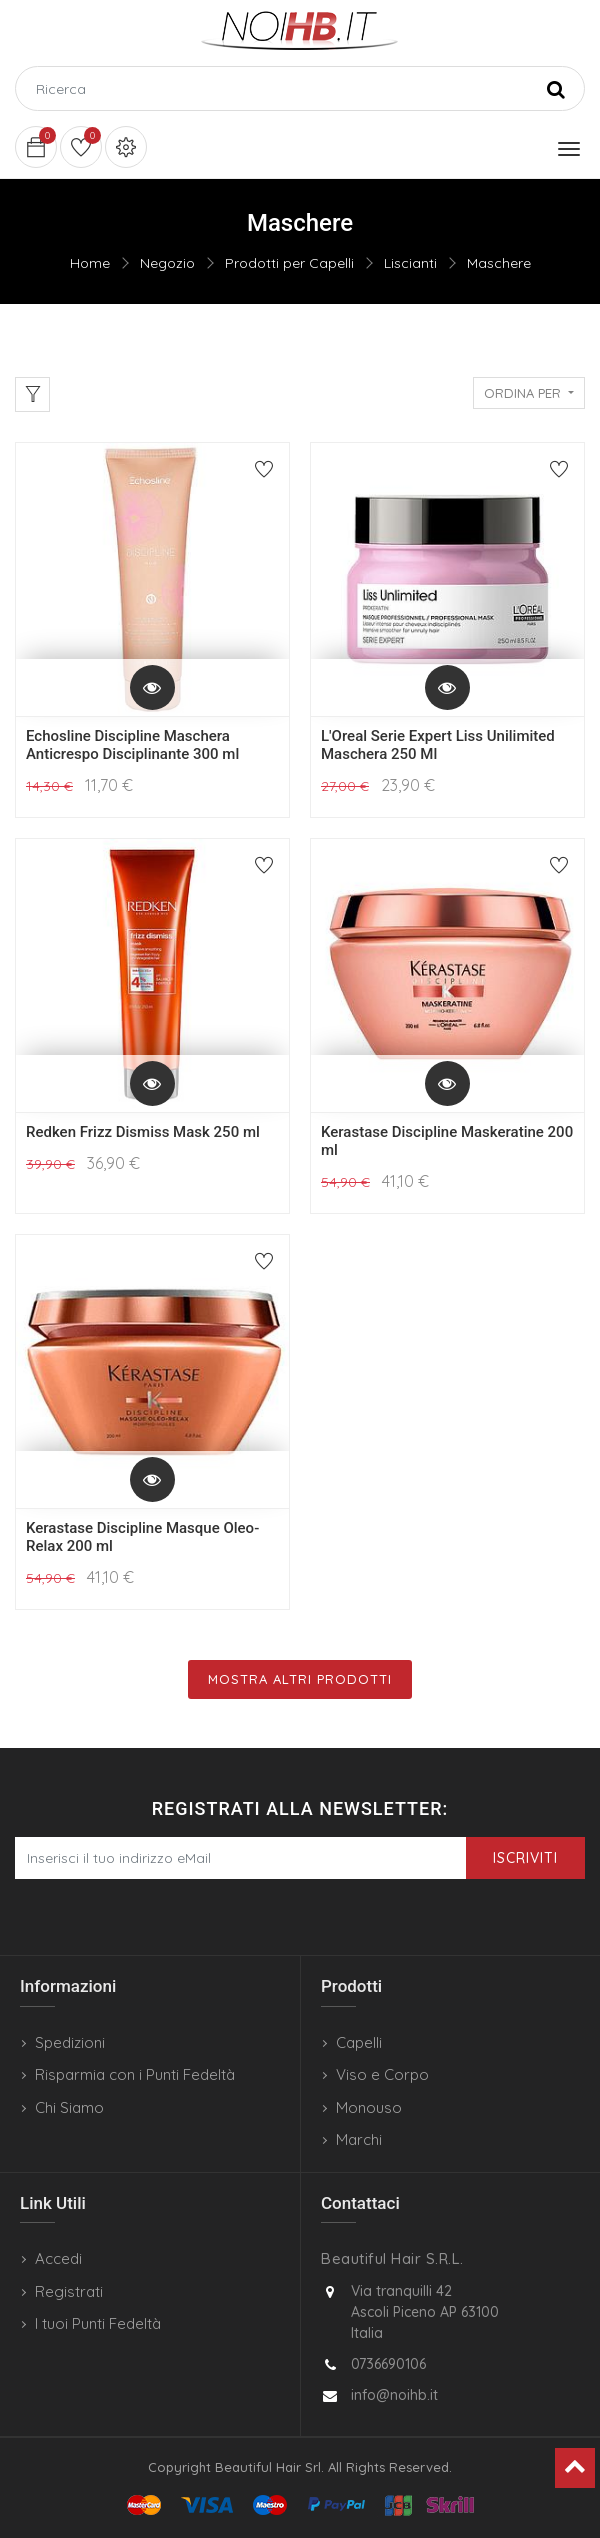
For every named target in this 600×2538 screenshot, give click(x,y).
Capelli (359, 2042)
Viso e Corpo (382, 2074)
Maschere (499, 263)
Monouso (369, 2107)
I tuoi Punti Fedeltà (98, 2323)
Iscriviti (525, 1858)
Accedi (58, 2258)
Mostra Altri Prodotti (300, 1679)
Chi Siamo (69, 2107)
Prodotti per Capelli (289, 263)
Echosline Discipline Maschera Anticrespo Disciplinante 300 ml (132, 745)
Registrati (69, 2291)
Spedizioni (70, 2042)
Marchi (359, 2139)
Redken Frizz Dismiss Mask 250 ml (143, 1132)
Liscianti (410, 263)
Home (90, 263)
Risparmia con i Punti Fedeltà (135, 2074)
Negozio (167, 263)
